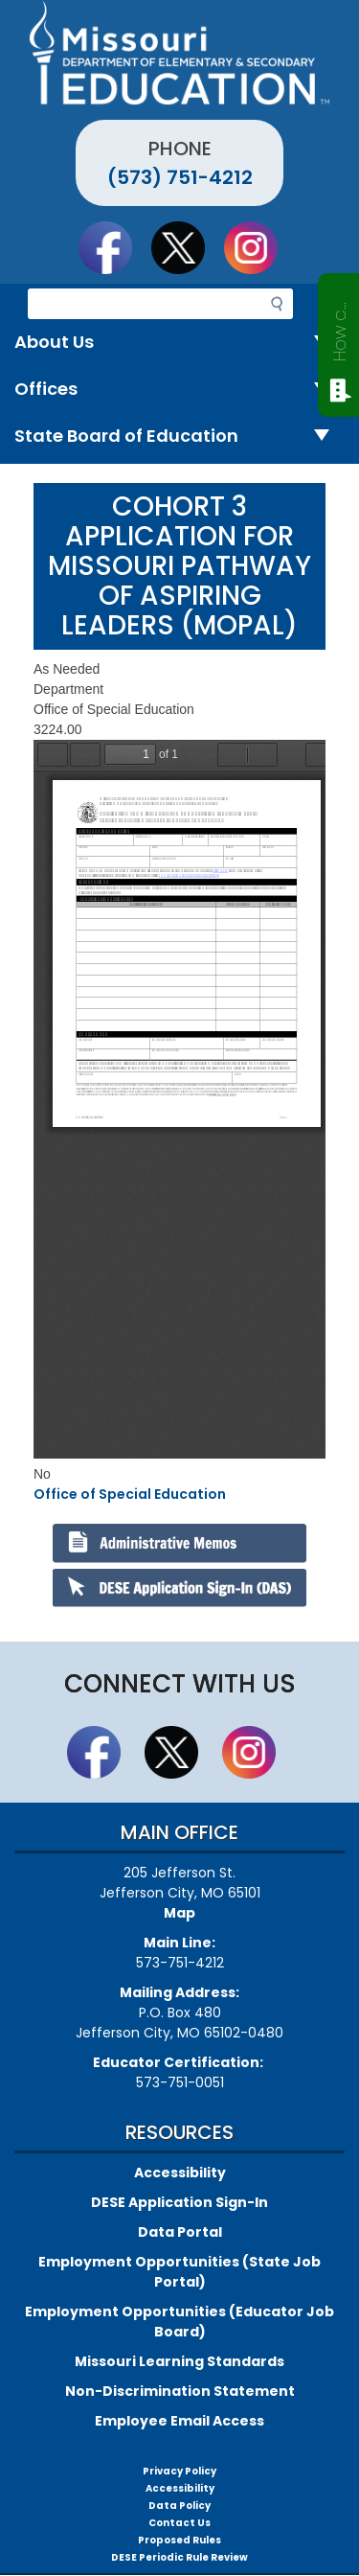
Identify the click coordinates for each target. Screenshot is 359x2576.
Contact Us (179, 2523)
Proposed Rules (179, 2540)
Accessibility (180, 2172)
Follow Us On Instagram (259, 247)
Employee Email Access (179, 2420)
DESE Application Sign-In (179, 2202)
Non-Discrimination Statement (180, 2391)
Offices (179, 389)
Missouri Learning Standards (179, 2361)
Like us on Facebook (114, 247)
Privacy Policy (179, 2471)
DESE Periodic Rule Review (179, 2557)
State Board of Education (179, 436)
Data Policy (179, 2505)
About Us (179, 342)
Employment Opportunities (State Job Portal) (179, 2271)
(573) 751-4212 (180, 177)
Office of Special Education (130, 1494)
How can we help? (339, 327)
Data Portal (180, 2232)
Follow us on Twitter (186, 247)
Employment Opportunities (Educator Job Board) (179, 2321)
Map (179, 1912)
